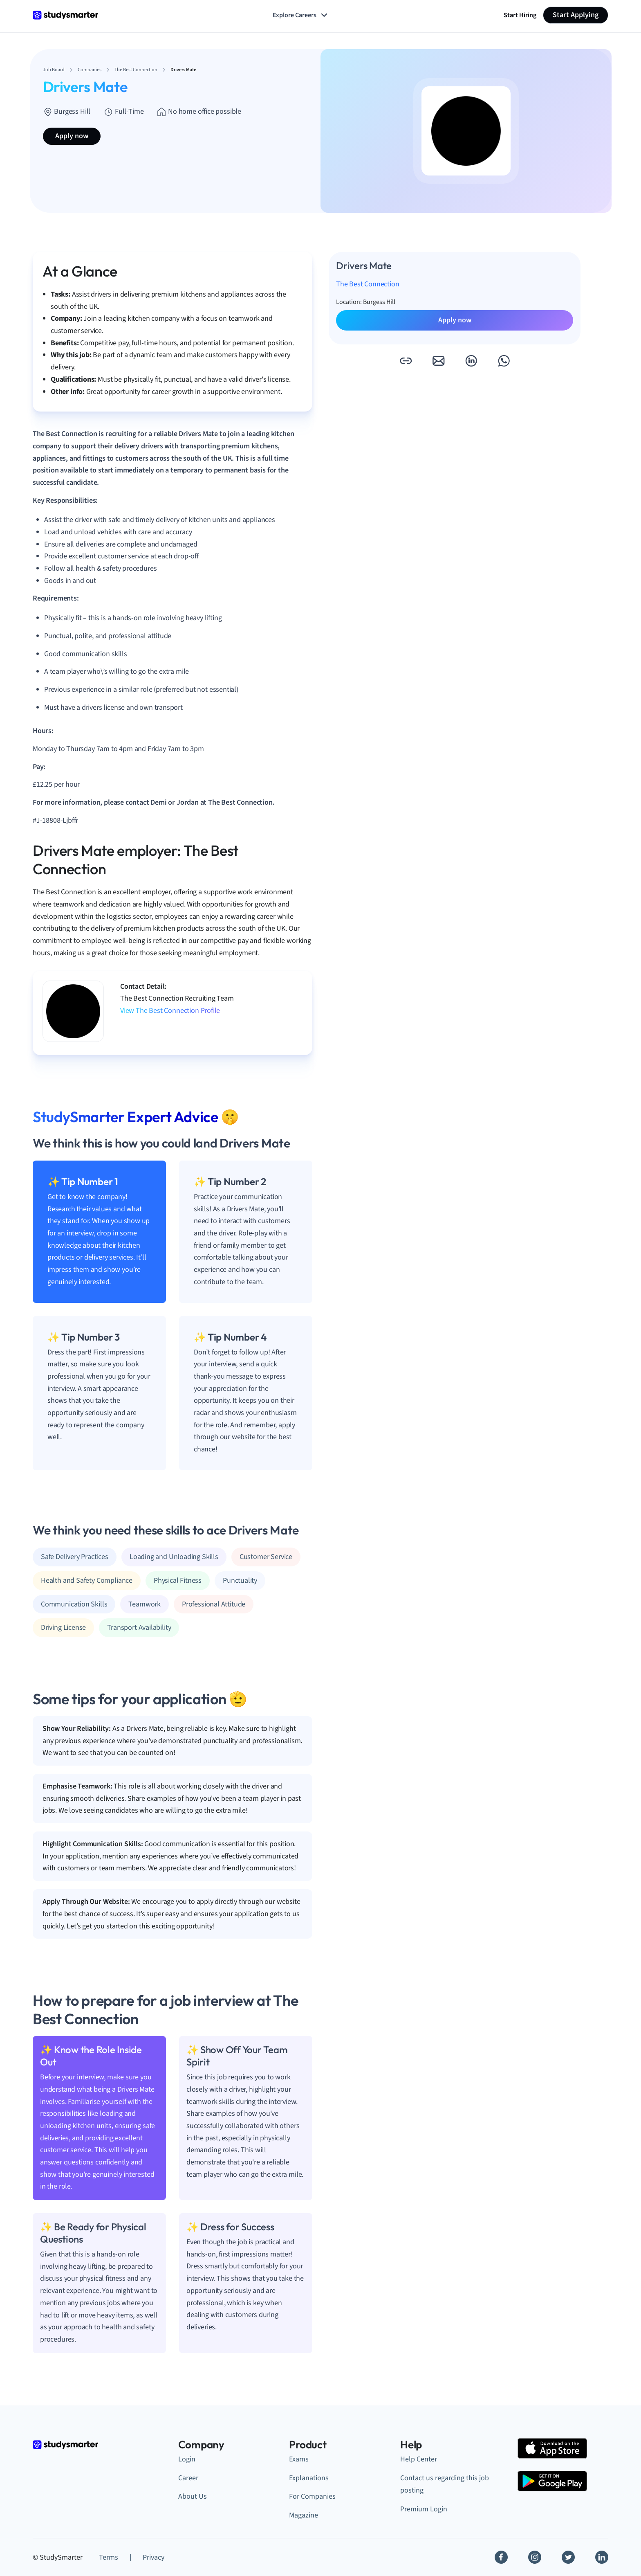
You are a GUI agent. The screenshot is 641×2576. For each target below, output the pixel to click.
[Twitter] (568, 2557)
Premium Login (423, 2509)
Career (188, 2478)
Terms (108, 2557)
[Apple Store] (552, 2448)
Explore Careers (301, 15)
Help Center (418, 2459)
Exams (299, 2459)
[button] (405, 360)
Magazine (303, 2515)
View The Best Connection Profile (170, 1011)
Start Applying (575, 15)
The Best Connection (367, 284)
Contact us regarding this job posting (444, 2484)
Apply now (71, 136)
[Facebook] (501, 2557)
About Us (192, 2496)
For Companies (312, 2496)
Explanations (309, 2478)
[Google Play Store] (552, 2481)
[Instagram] (534, 2557)
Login (186, 2459)
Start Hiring (520, 15)
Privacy (153, 2557)
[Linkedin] (601, 2557)
